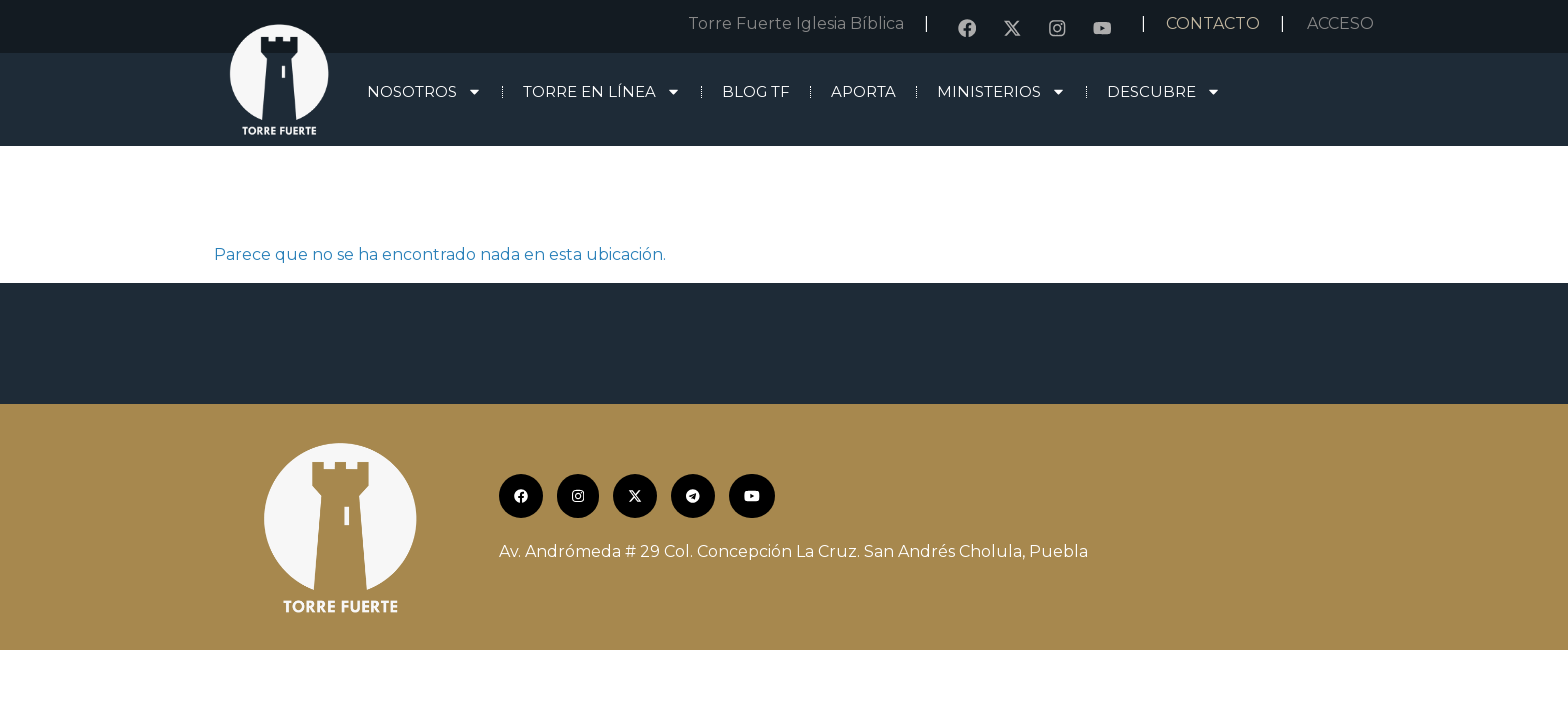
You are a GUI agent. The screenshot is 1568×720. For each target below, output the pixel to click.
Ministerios (1001, 91)
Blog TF (756, 91)
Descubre (1164, 91)
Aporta (863, 91)
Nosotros (424, 91)
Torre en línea (602, 91)
